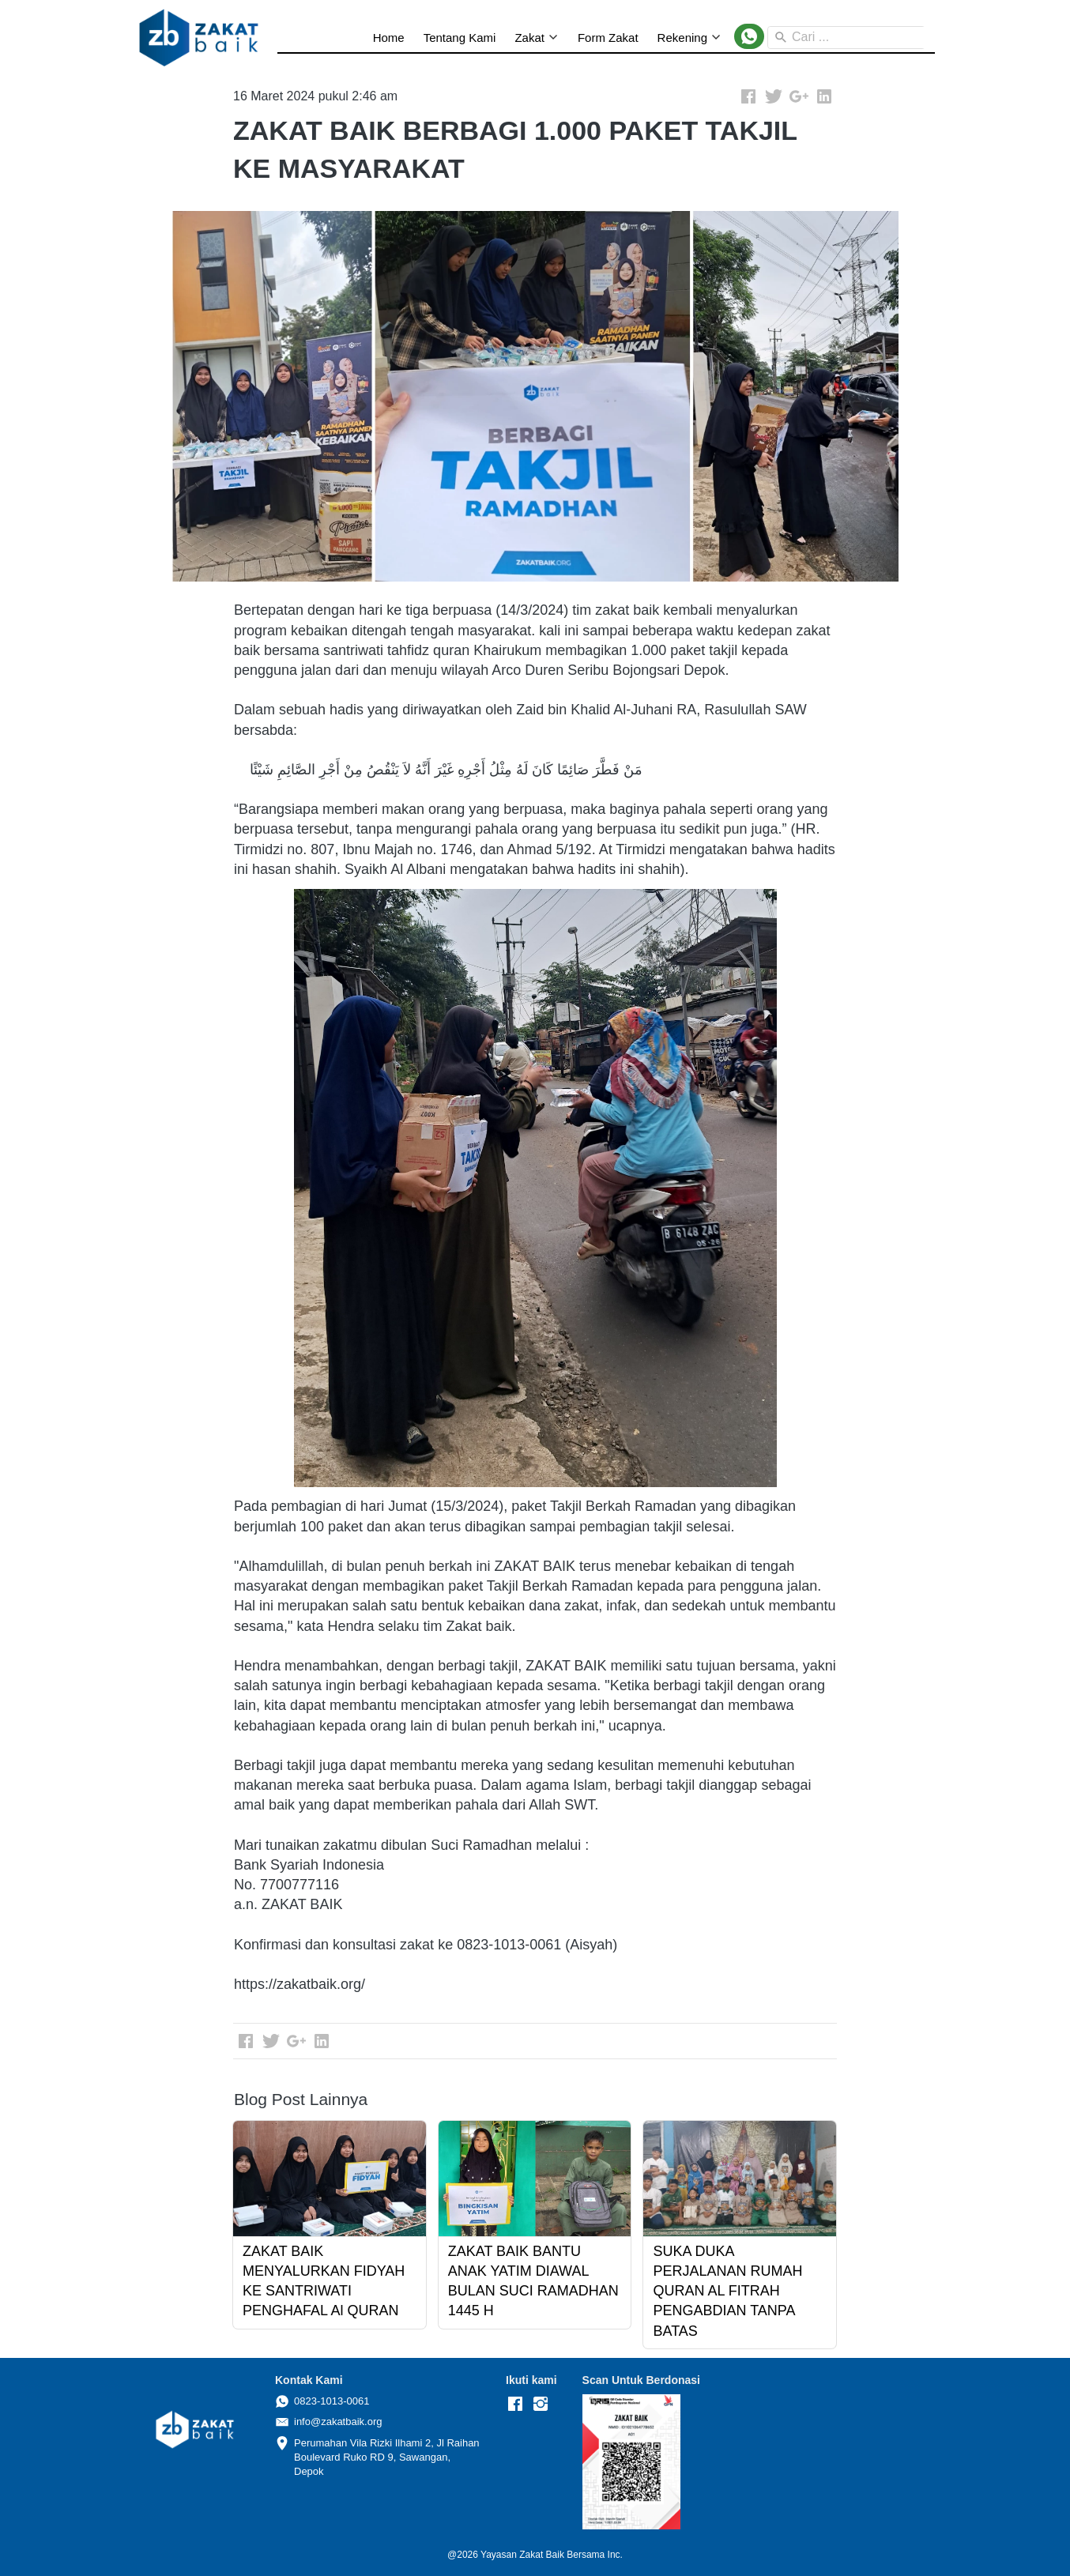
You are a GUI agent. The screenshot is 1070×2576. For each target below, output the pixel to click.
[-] (515, 2404)
